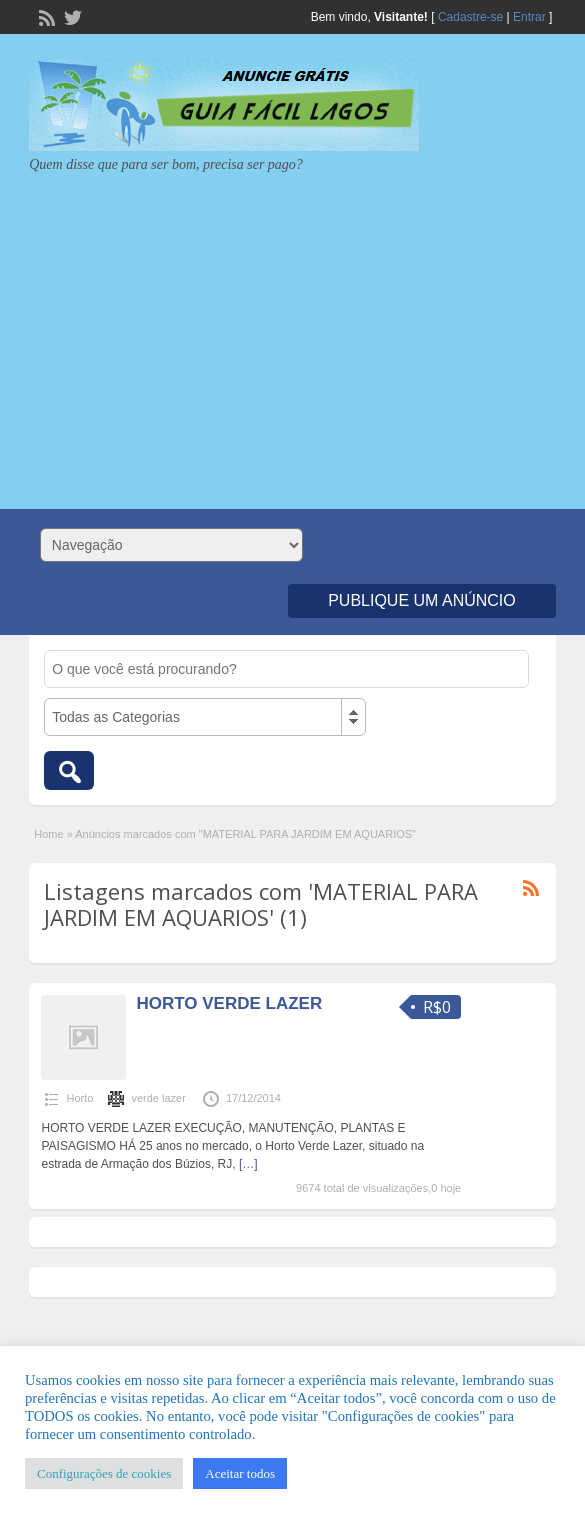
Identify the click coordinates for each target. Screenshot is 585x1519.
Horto (79, 1098)
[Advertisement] (292, 334)
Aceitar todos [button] (240, 1473)
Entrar (529, 17)
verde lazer (158, 1098)
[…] (248, 1164)
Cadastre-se (470, 17)
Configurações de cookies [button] (104, 1473)
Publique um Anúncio (422, 600)
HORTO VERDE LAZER (229, 1003)
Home (48, 834)
